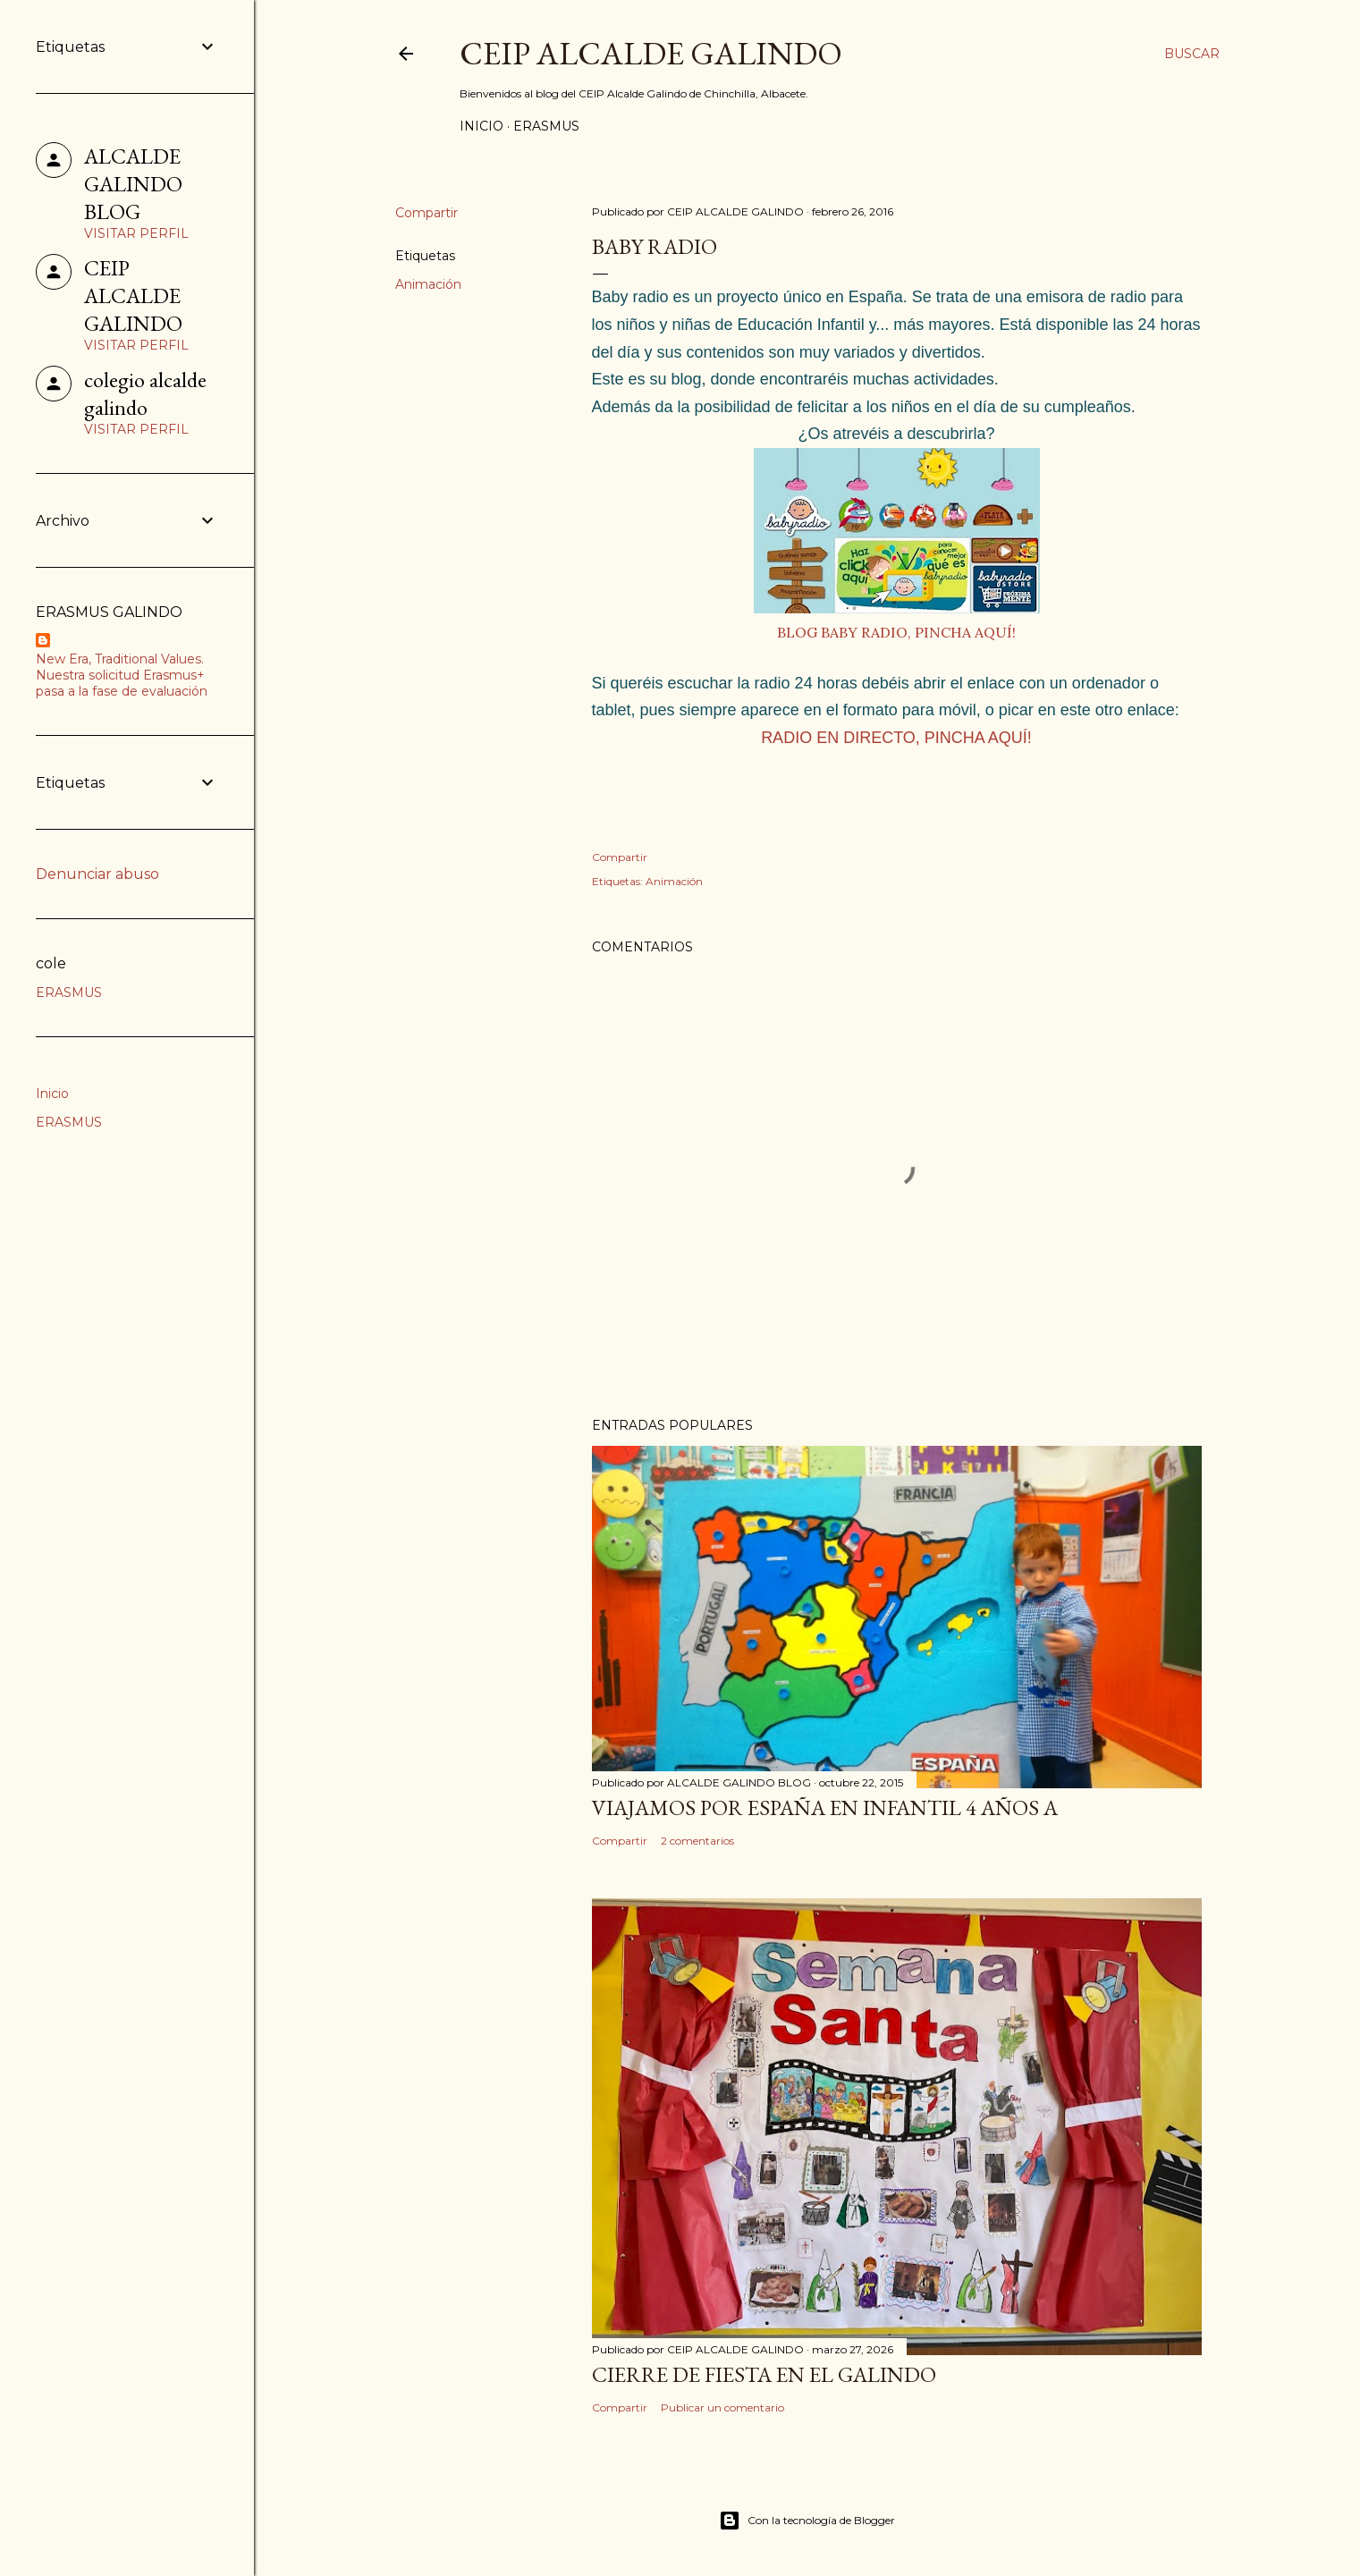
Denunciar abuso (97, 874)
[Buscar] (1192, 53)
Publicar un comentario (722, 2407)
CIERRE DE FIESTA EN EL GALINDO (764, 2374)
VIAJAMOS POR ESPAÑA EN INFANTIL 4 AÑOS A (825, 1807)
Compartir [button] (426, 213)
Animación (428, 284)
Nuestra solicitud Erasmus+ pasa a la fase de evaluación (121, 683)
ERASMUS (546, 126)
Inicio (481, 126)
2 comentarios (697, 1840)
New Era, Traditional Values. (120, 659)
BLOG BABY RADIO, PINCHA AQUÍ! (896, 632)
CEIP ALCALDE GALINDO (651, 53)
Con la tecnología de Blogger (807, 2520)
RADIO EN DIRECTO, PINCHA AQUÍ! (896, 738)
